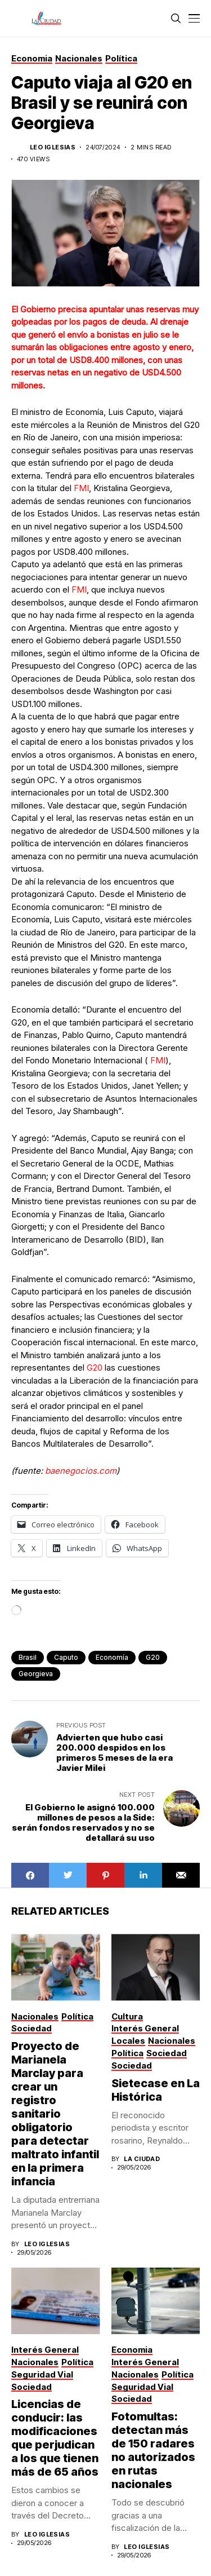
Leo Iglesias (52, 147)
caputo (66, 1657)
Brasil (28, 1657)
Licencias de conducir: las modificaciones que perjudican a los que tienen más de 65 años (54, 2437)
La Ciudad (142, 2159)
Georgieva (36, 1673)
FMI (81, 488)
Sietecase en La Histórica (155, 2090)
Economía (112, 1657)
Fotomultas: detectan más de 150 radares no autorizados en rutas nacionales (153, 2450)
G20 (94, 1367)
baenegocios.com (80, 1470)
